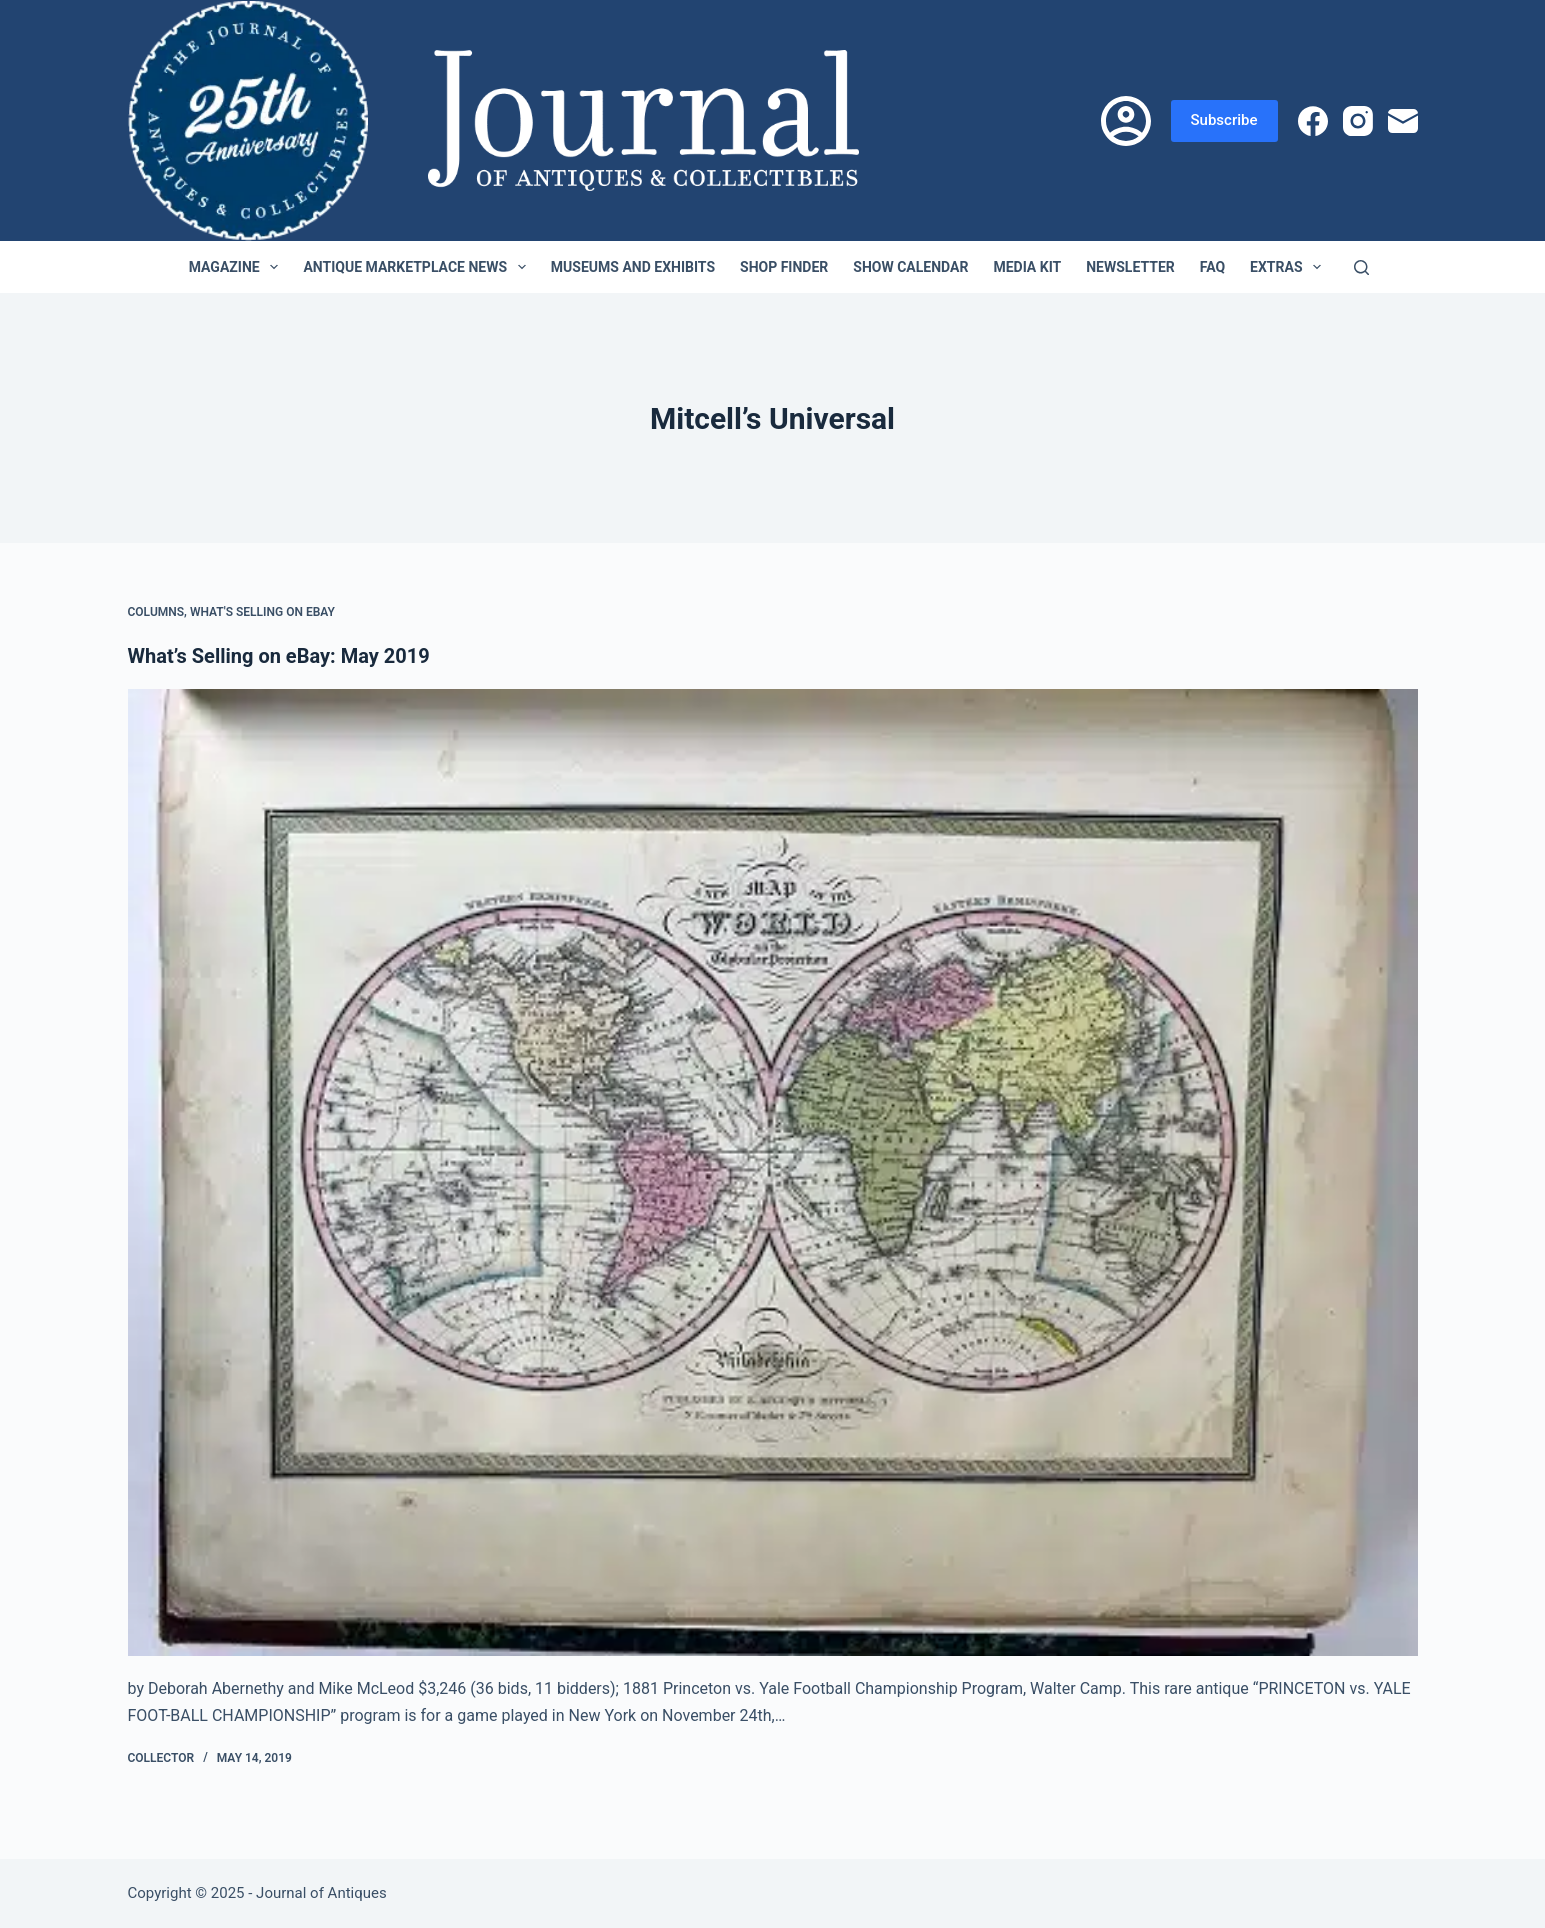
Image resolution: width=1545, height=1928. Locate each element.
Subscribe (1224, 120)
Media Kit (1027, 267)
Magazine (238, 267)
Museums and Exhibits (633, 267)
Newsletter (1130, 267)
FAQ (1212, 267)
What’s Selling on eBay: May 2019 (279, 656)
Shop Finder (784, 267)
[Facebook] (1313, 121)
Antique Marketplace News (418, 267)
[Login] (1126, 121)
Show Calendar (910, 267)
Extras (1289, 267)
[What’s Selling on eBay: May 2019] (773, 1173)
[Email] (1403, 121)
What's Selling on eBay (262, 612)
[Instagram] (1358, 121)
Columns (156, 612)
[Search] (1361, 267)
